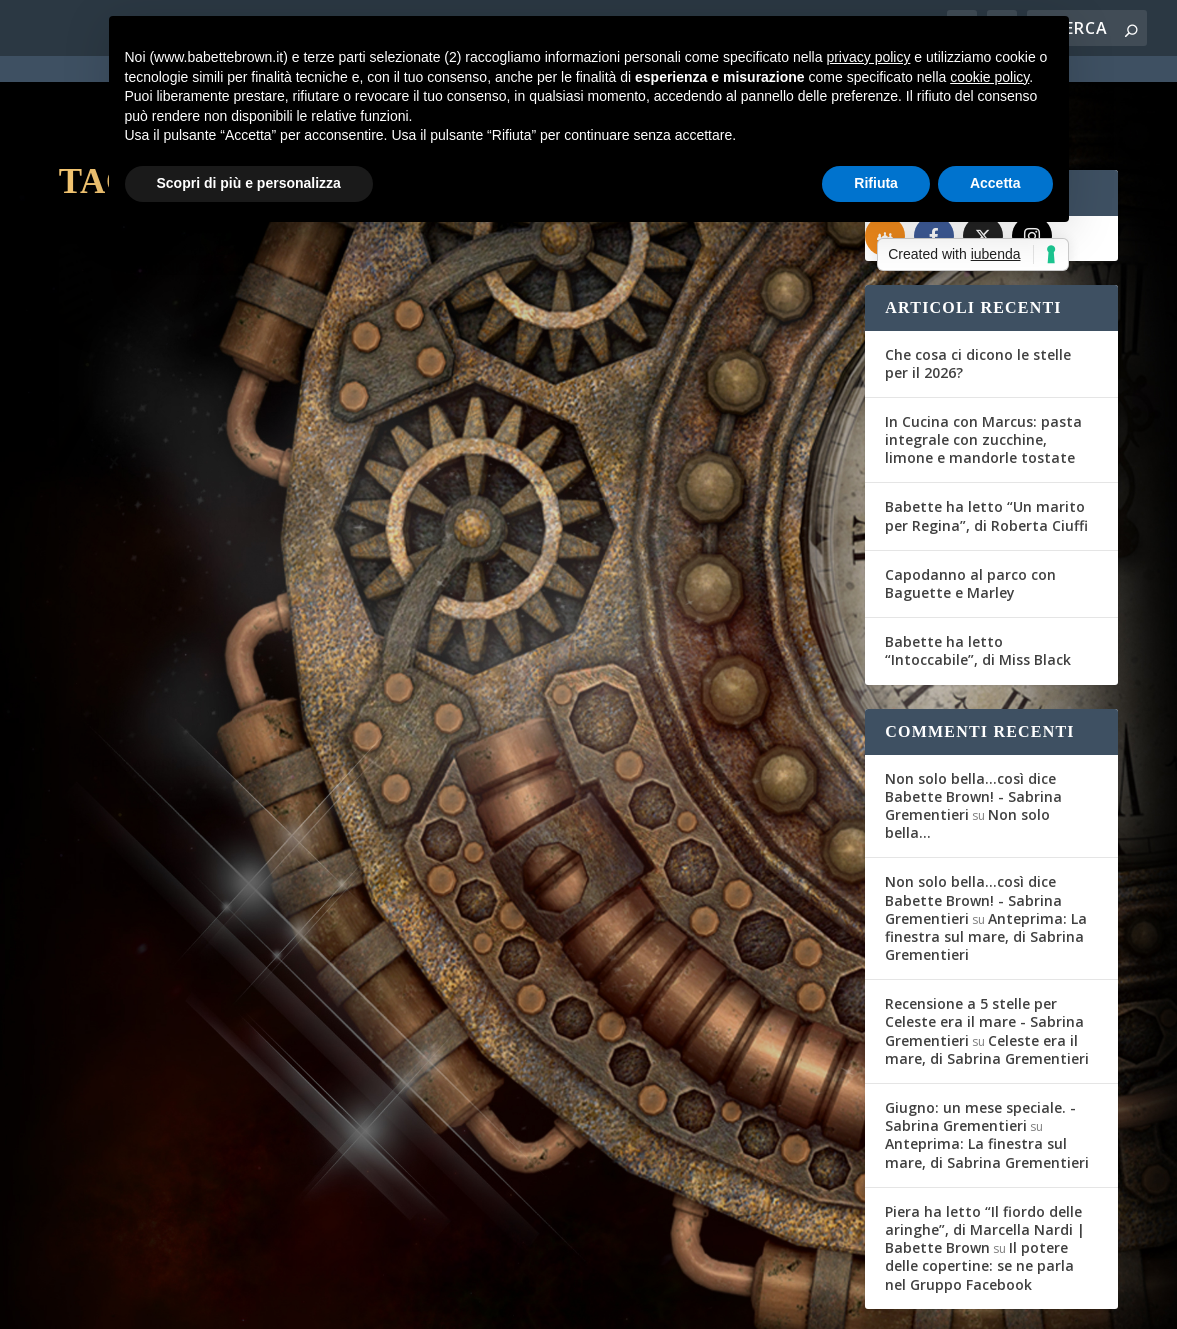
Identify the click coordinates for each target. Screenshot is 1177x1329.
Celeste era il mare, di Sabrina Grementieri (987, 975)
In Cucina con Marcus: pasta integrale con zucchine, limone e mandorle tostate (983, 365)
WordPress (409, 1301)
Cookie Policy (612, 1301)
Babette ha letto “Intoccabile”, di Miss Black (978, 577)
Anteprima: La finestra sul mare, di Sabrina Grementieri (986, 862)
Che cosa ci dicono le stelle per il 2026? (978, 289)
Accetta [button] (995, 183)
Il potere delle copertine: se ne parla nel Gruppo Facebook (979, 1192)
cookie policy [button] (989, 77)
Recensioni (318, 470)
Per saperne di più (165, 630)
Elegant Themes (208, 1301)
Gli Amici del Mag (141, 470)
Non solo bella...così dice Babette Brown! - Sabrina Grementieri (973, 722)
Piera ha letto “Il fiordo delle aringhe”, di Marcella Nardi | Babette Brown (985, 1155)
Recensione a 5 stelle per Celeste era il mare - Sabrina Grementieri (984, 948)
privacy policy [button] (868, 57)
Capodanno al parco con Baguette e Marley (970, 509)
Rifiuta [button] (876, 183)
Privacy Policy (507, 1301)
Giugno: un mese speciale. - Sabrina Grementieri (980, 1043)
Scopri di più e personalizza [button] (249, 183)
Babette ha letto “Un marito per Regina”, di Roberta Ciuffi (986, 442)
